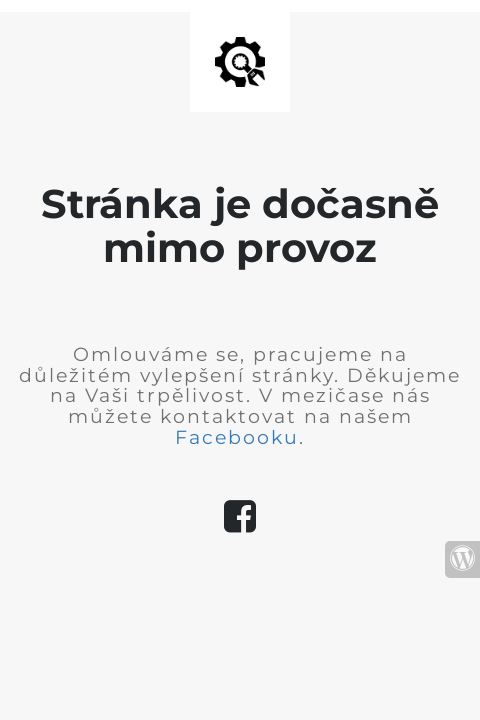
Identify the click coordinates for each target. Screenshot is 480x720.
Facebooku (237, 437)
